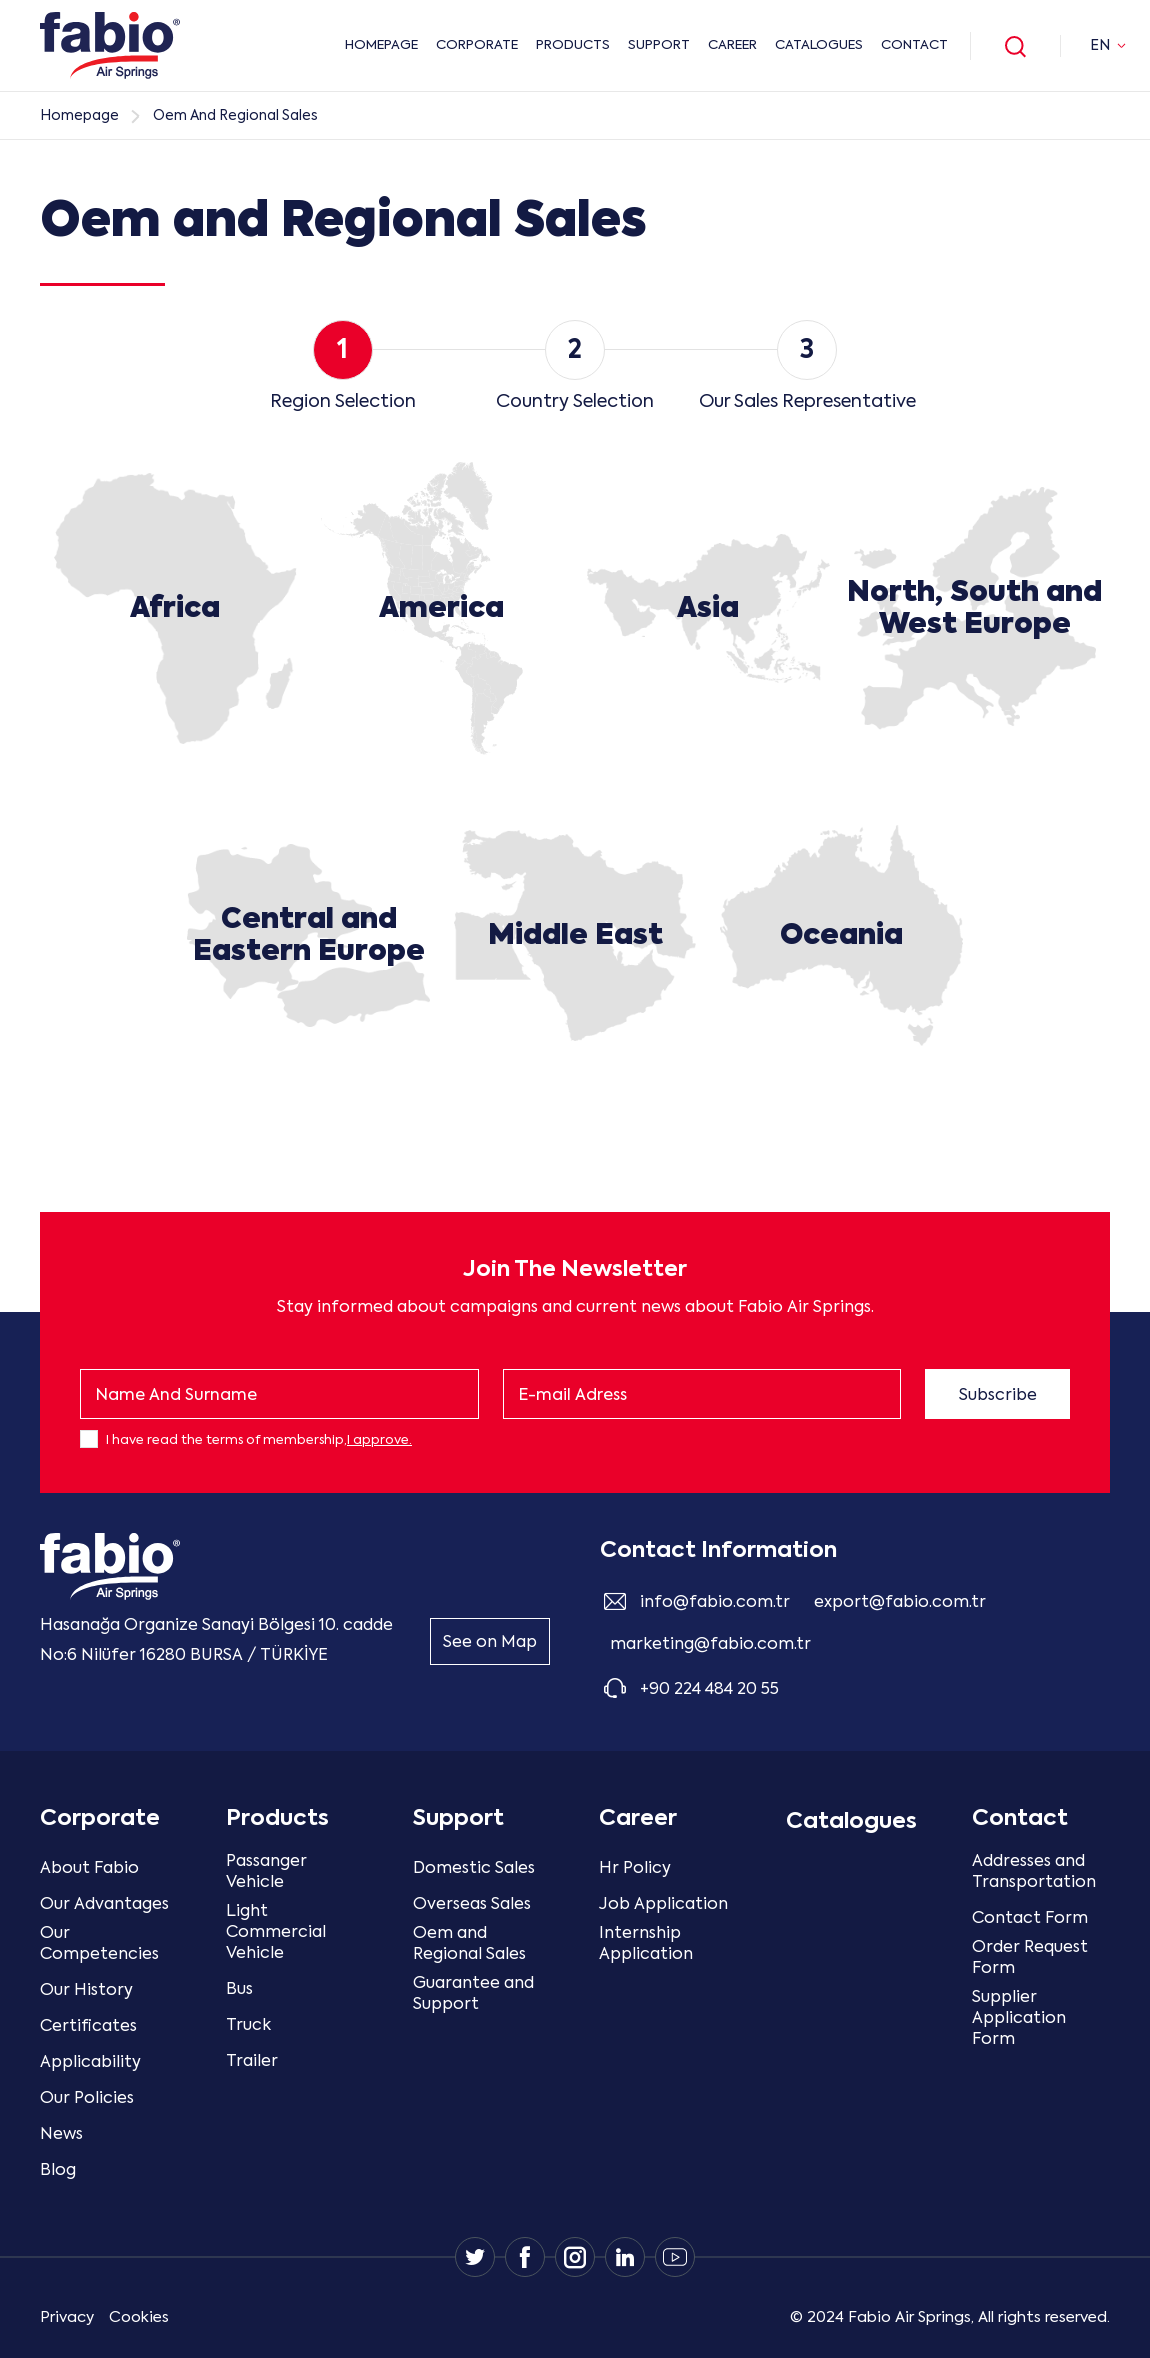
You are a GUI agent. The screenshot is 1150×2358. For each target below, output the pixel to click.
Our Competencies (99, 1944)
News (61, 2135)
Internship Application (646, 1944)
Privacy (67, 2317)
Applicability (90, 2063)
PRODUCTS (573, 45)
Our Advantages (104, 1905)
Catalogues (819, 45)
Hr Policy (635, 1869)
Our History (86, 1991)
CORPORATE (477, 45)
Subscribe (998, 1396)
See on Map (490, 1643)
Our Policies (87, 2099)
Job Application (663, 1905)
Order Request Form (1030, 1958)
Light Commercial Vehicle (276, 1933)
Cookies (139, 2317)
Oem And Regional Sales (235, 116)
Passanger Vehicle (266, 1872)
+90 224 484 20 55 (709, 1690)
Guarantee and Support (473, 1994)
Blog (58, 2171)
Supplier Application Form (1019, 2019)
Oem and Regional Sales (469, 1944)
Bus (239, 1990)
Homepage (79, 116)
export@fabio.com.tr (900, 1603)
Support (659, 45)
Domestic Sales (474, 1869)
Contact (914, 45)
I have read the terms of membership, (259, 1440)
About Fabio (89, 1869)
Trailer (252, 2062)
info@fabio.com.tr (715, 1603)
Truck (248, 2026)
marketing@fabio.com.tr (710, 1645)
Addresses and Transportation (1034, 1872)
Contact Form (1030, 1919)
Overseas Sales (472, 1905)
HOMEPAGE (381, 45)
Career (732, 45)
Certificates (88, 2027)
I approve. (379, 1440)
